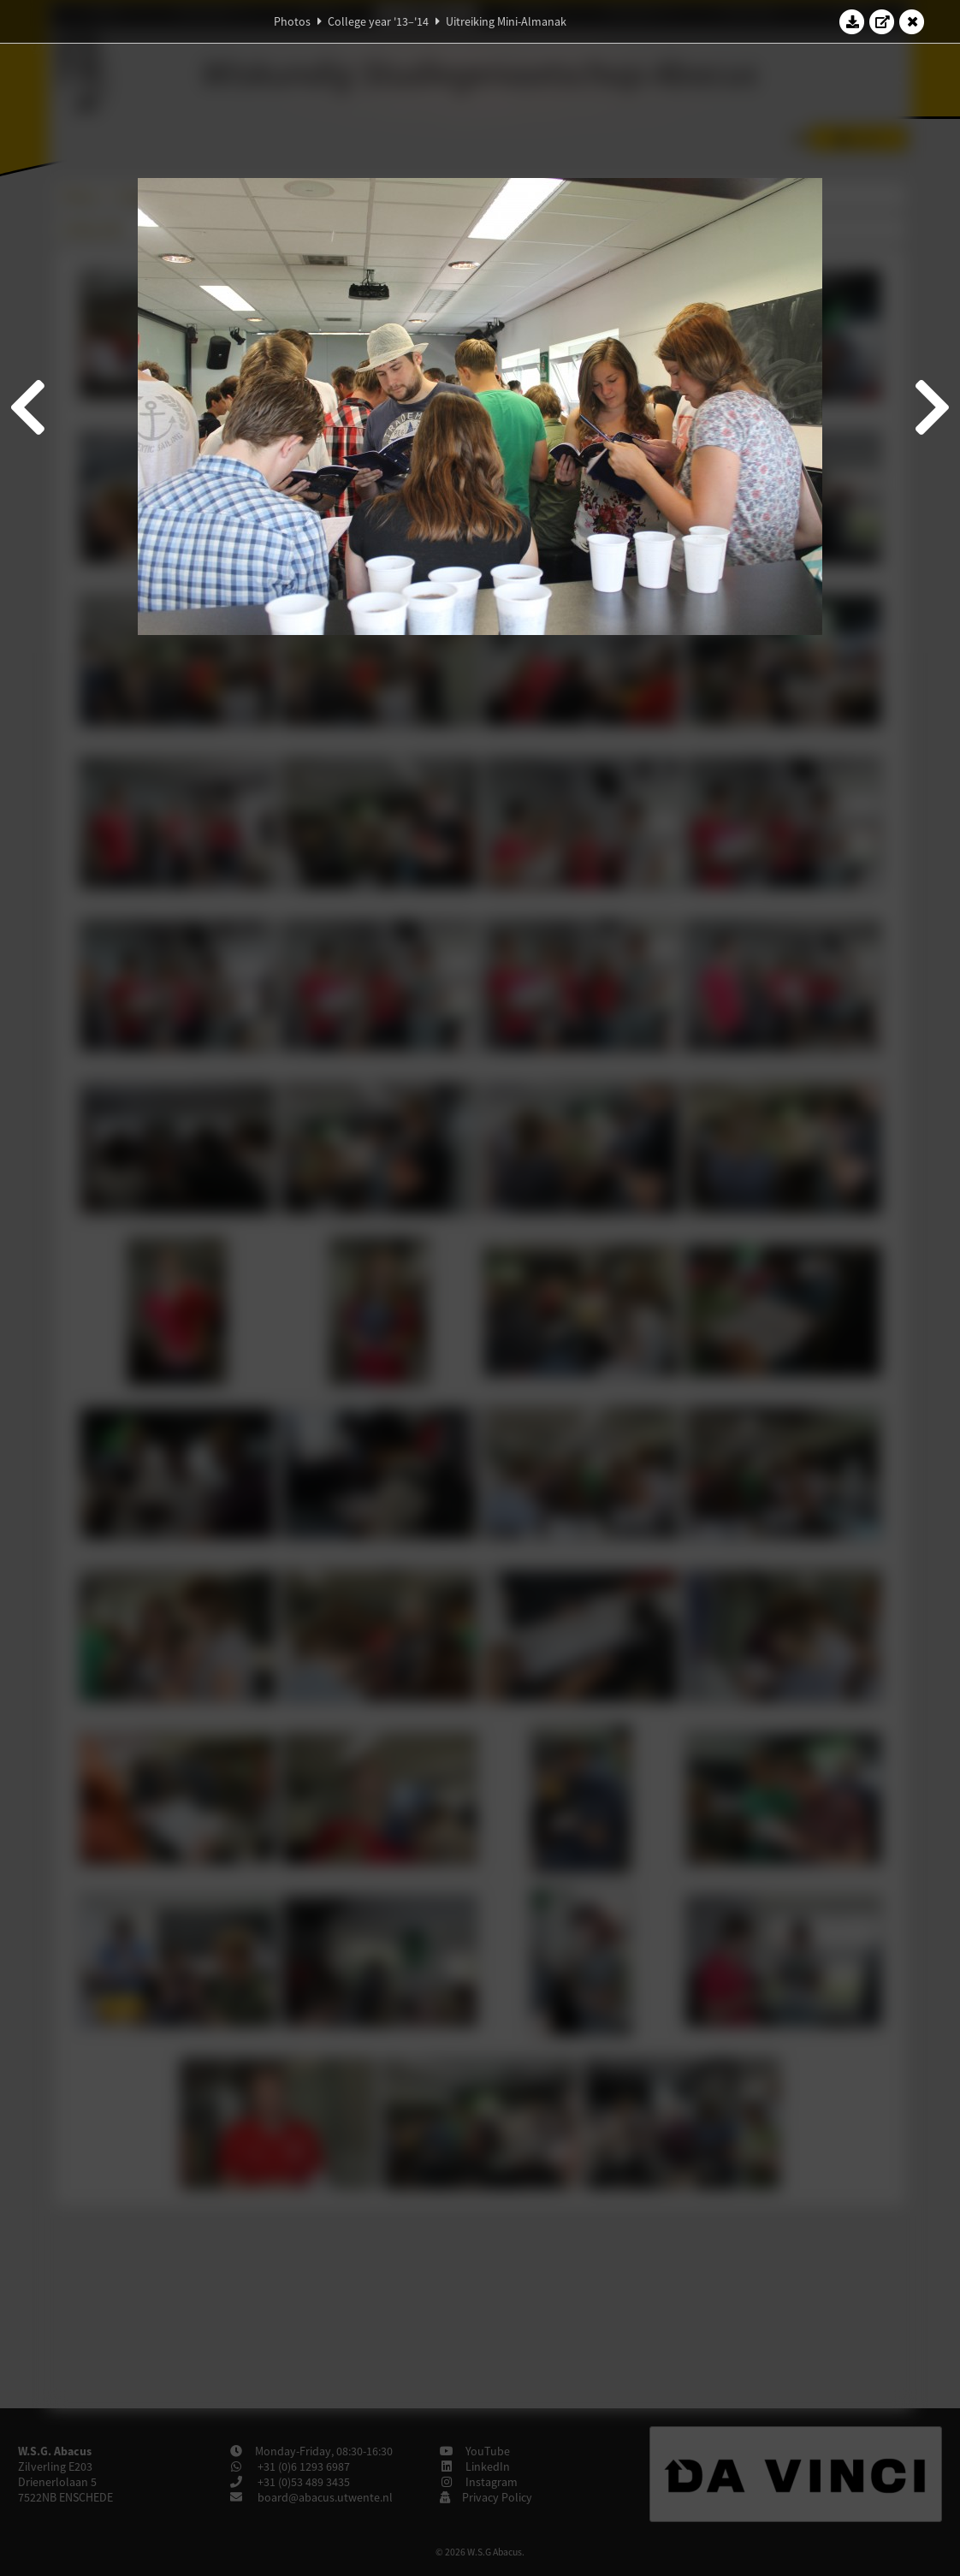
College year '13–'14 (378, 21)
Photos (292, 21)
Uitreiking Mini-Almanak (506, 21)
